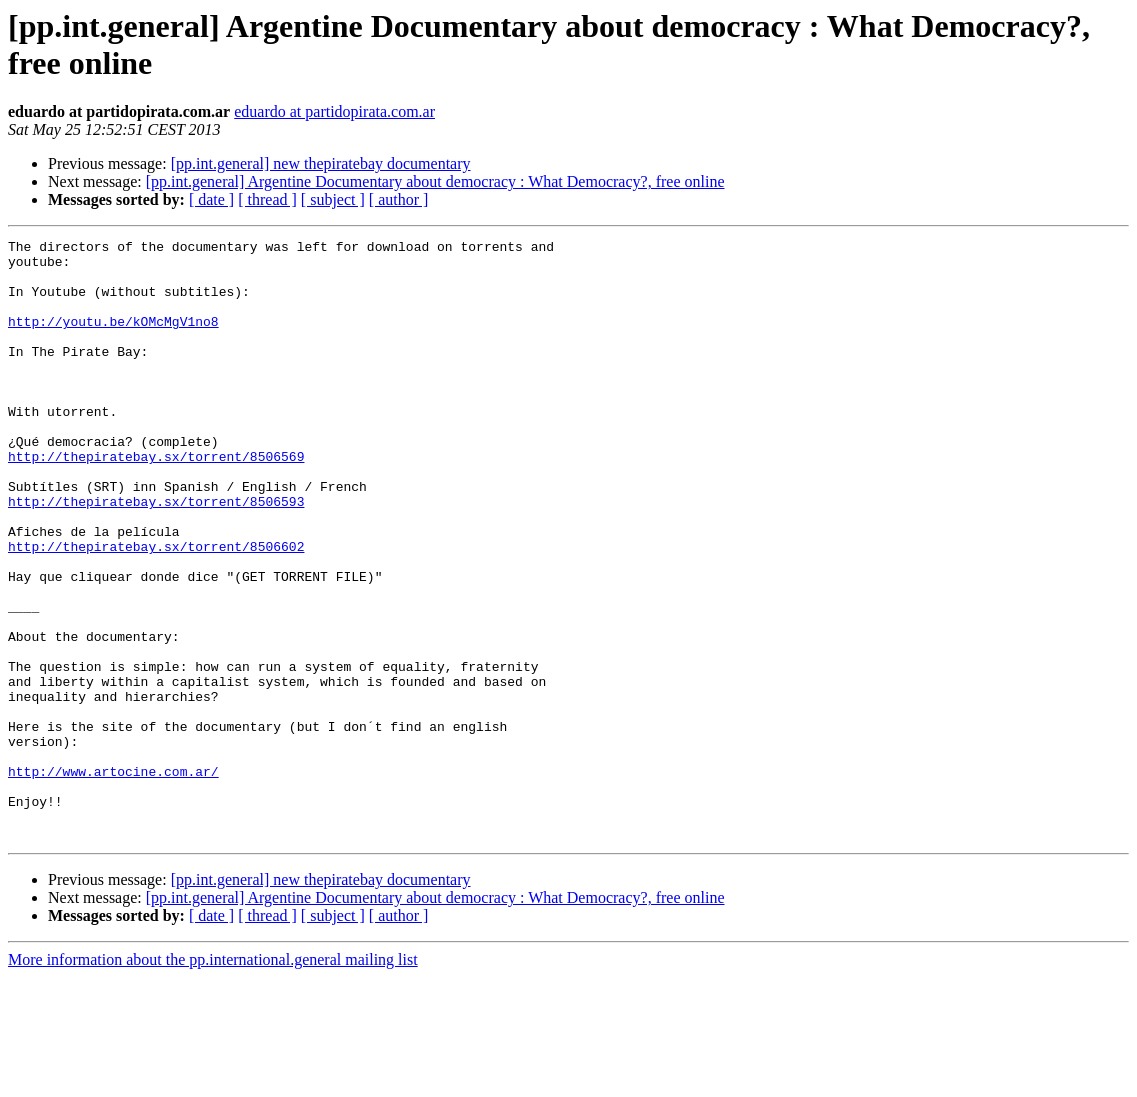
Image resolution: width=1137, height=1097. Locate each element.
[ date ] (211, 199)
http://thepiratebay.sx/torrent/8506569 (156, 501)
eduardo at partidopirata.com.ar (334, 111)
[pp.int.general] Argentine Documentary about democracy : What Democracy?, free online (435, 181)
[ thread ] (267, 199)
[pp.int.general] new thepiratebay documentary (321, 163)
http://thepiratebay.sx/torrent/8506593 (156, 555)
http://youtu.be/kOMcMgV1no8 (113, 339)
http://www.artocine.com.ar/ (113, 879)
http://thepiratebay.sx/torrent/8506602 (156, 609)
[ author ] (399, 199)
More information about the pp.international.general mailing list (213, 1079)
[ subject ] (333, 199)
